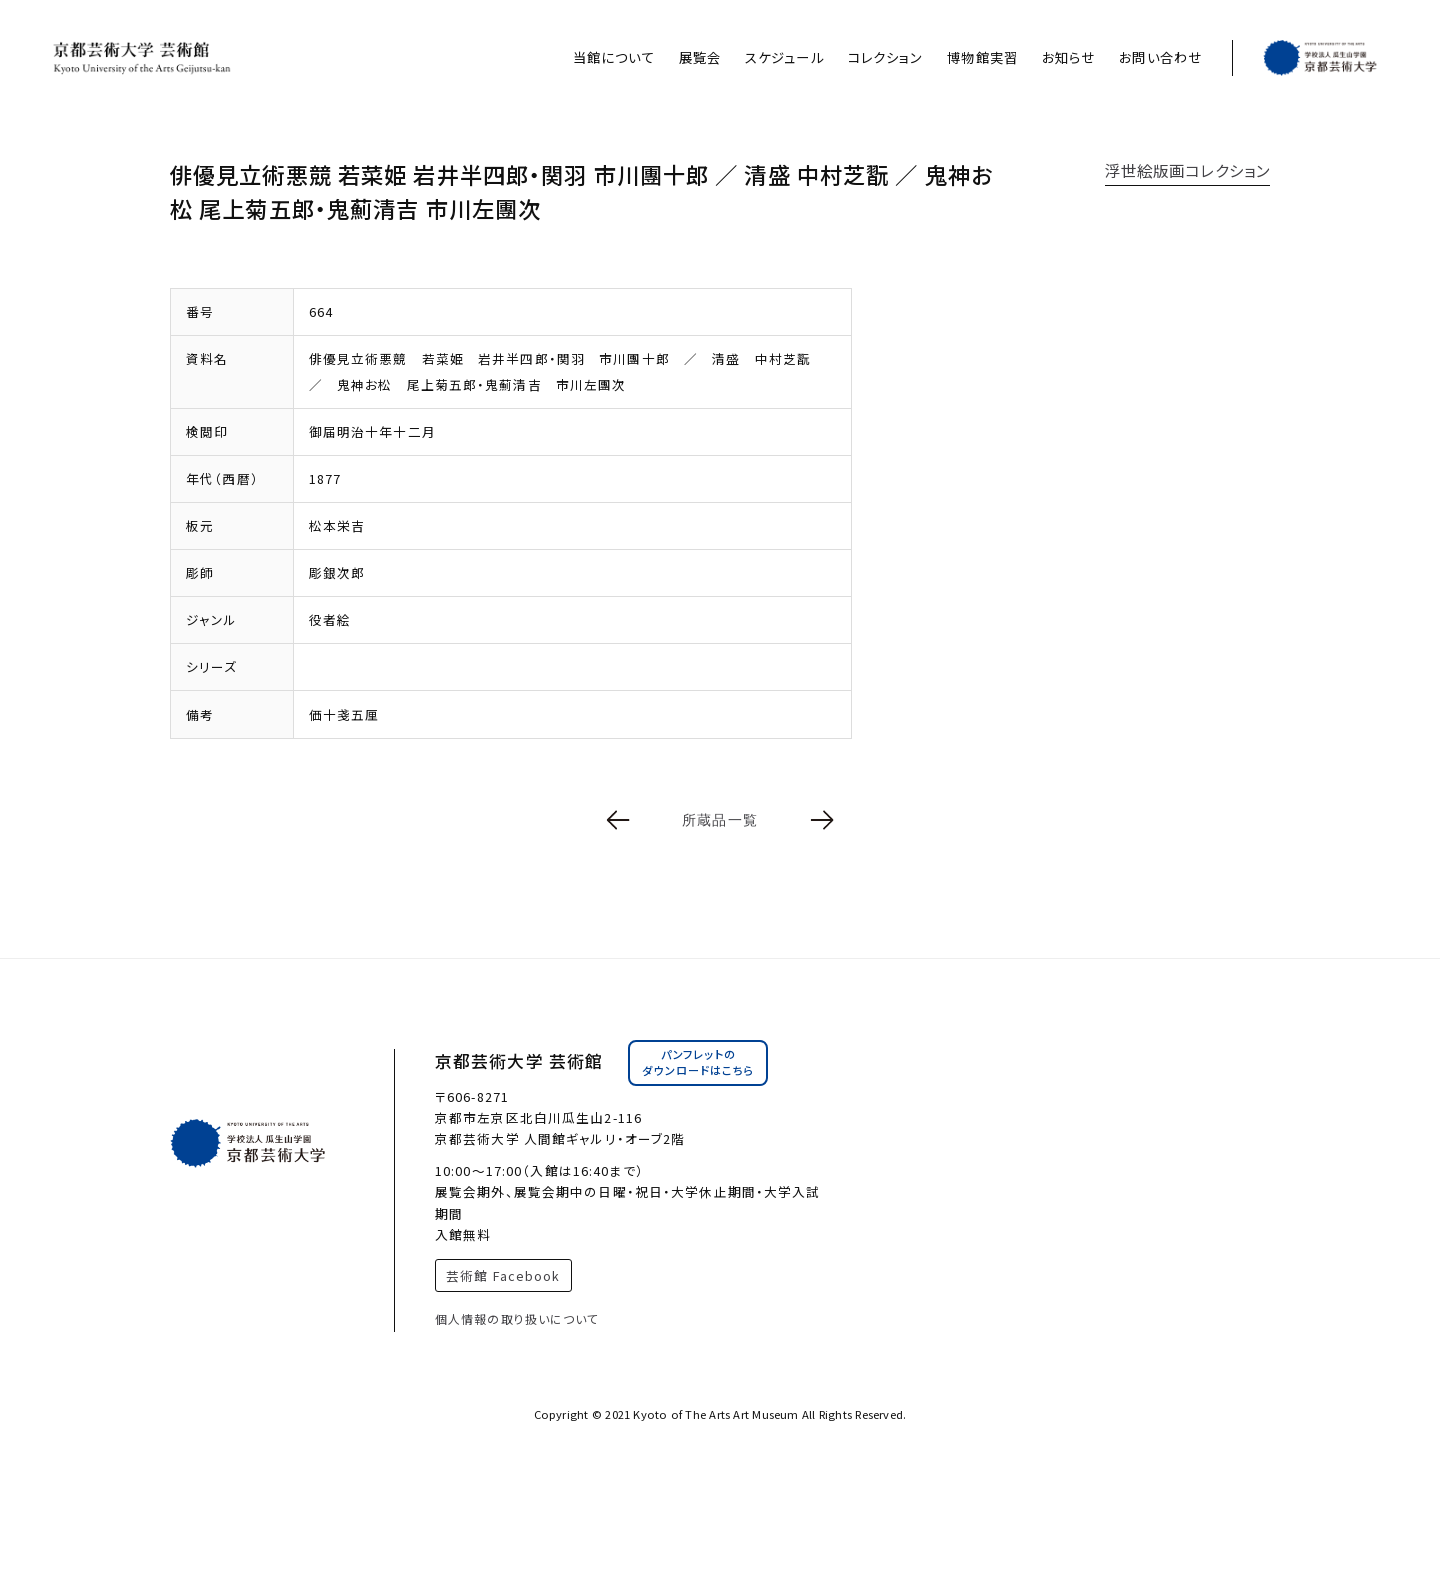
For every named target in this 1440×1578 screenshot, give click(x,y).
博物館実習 (982, 57)
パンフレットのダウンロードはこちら (698, 1062)
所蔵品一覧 (720, 820)
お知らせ (1068, 57)
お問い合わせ (1160, 57)
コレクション (886, 57)
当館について (614, 57)
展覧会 (700, 57)
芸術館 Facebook (503, 1275)
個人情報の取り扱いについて (517, 1318)
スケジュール (784, 57)
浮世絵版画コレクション (1187, 170)
